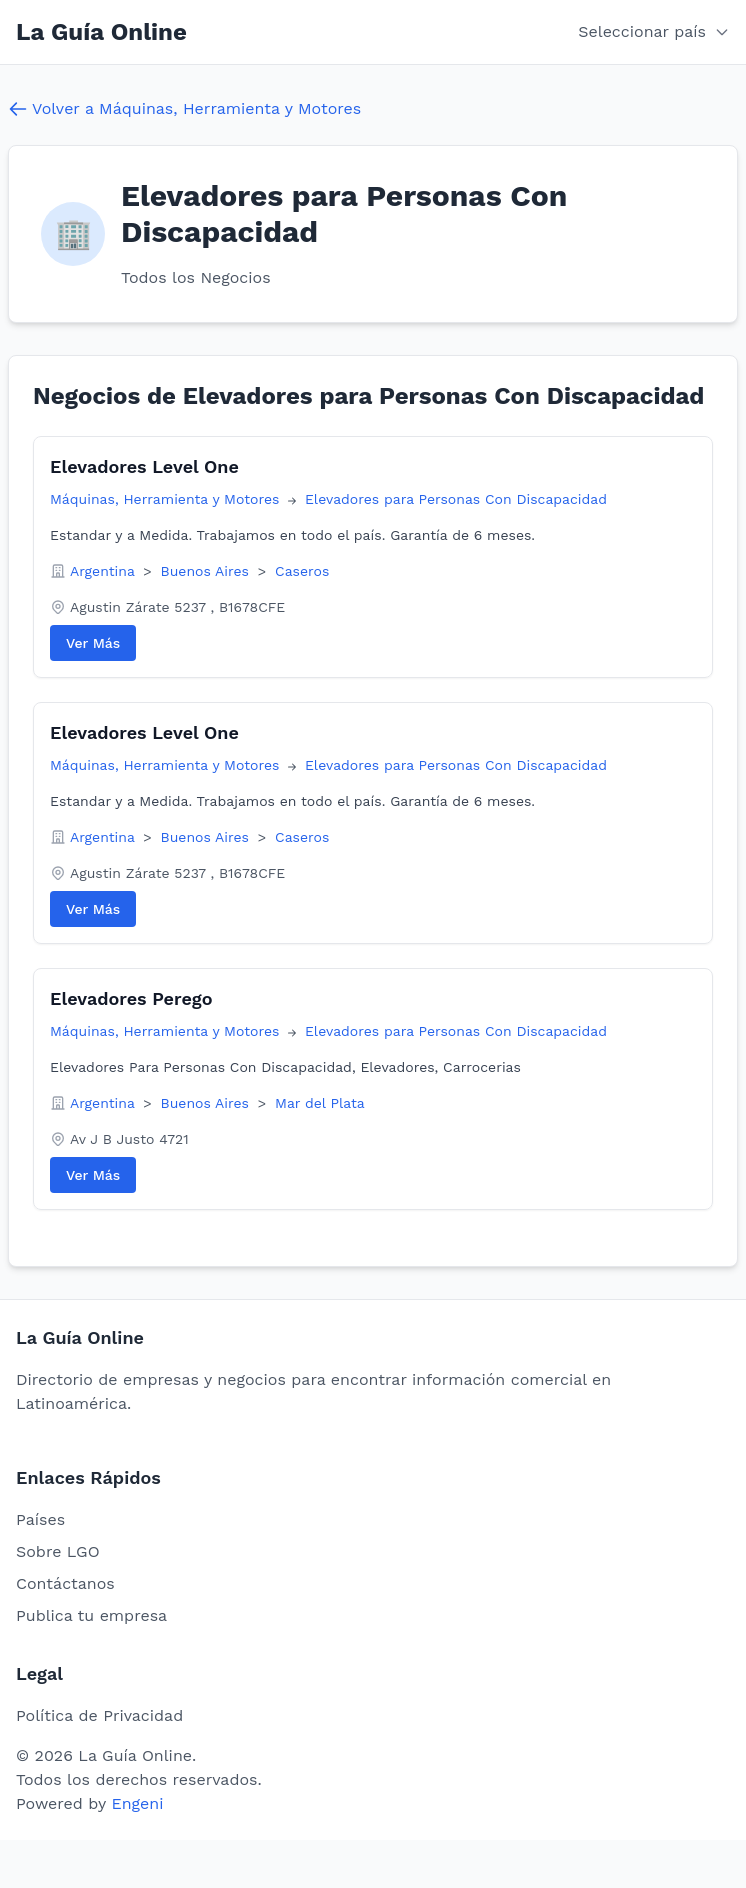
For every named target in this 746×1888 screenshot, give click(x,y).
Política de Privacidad (99, 1715)
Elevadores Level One (144, 466)
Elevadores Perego (131, 998)
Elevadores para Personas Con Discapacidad (456, 499)
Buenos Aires (207, 571)
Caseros (302, 571)
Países (40, 1519)
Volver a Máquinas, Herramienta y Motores (184, 109)
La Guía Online (101, 32)
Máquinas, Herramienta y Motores (167, 499)
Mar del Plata (320, 1103)
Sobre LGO (58, 1551)
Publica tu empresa (91, 1615)
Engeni (137, 1803)
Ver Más (93, 643)
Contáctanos (65, 1583)
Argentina (104, 571)
